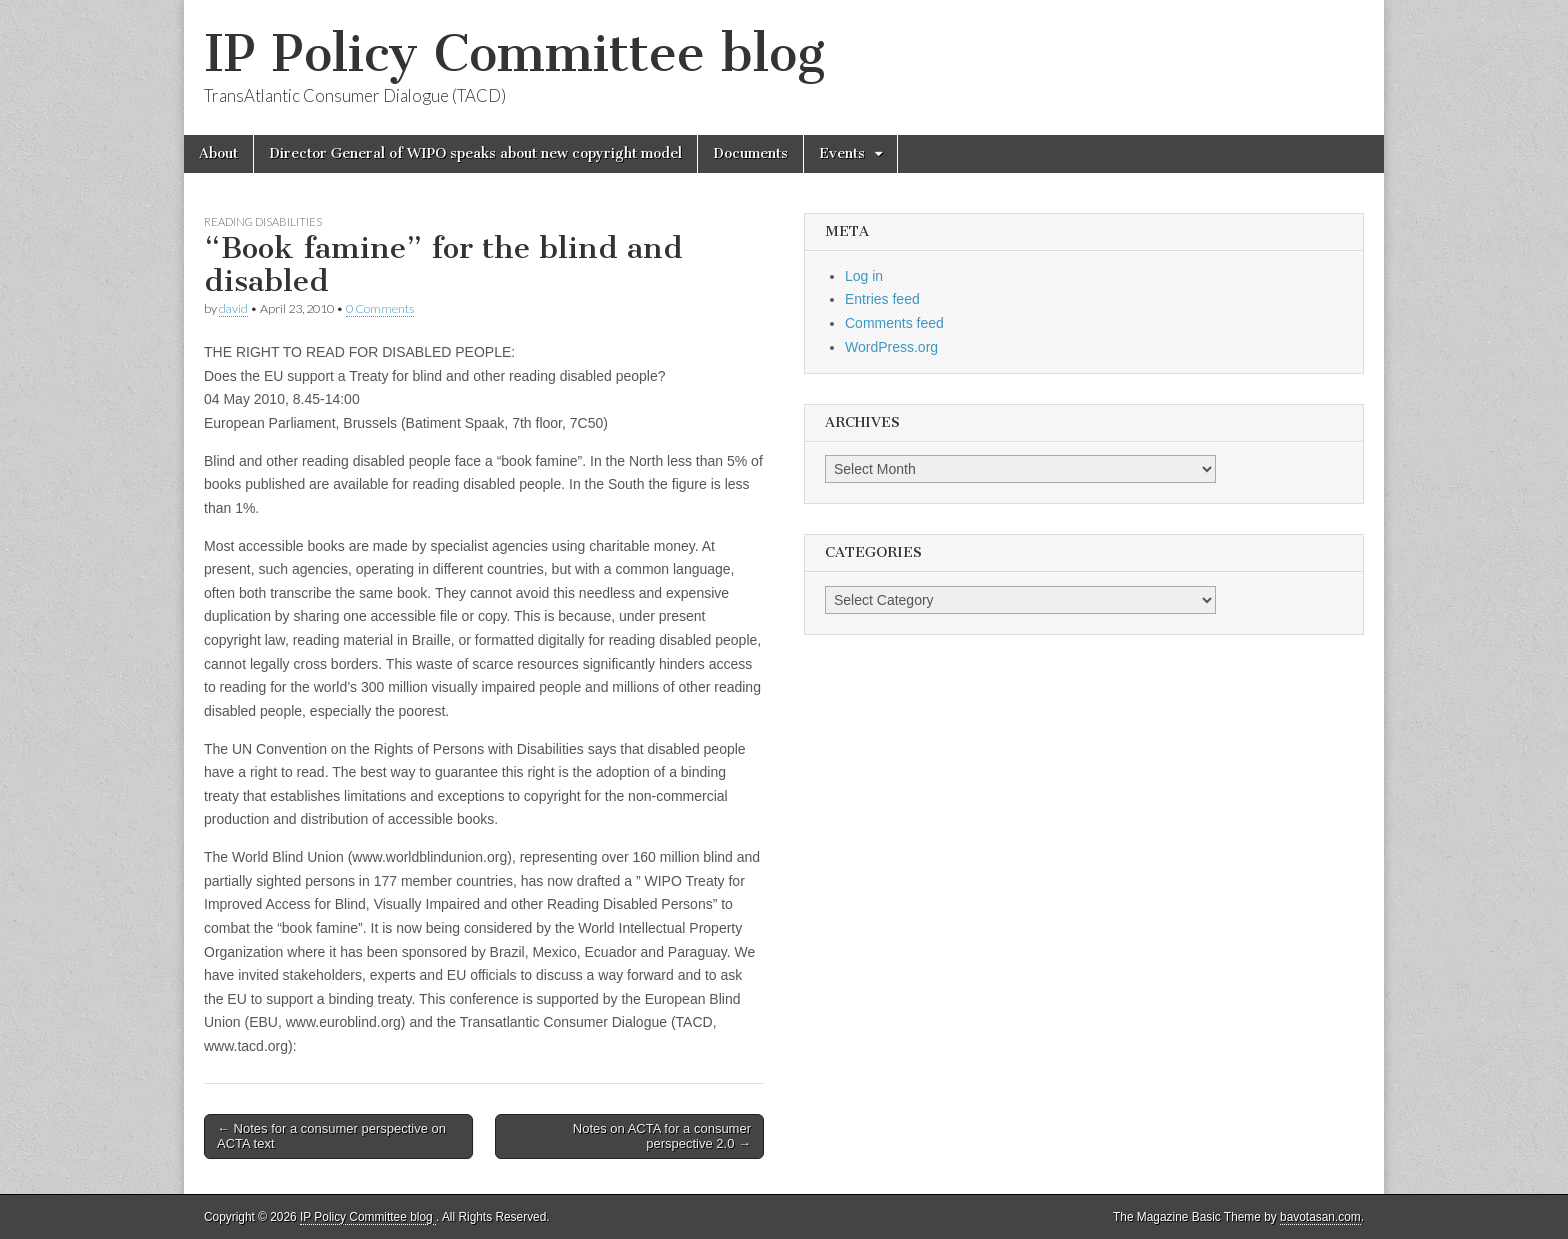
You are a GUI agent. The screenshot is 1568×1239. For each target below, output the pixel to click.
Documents (750, 153)
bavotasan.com (1320, 1217)
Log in (864, 276)
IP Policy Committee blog (514, 53)
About (218, 153)
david (233, 308)
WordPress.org (891, 347)
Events (842, 153)
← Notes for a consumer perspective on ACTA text (331, 1136)
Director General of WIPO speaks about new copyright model (475, 153)
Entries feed (882, 299)
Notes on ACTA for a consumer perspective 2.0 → (662, 1136)
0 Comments (380, 308)
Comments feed (894, 323)
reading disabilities (263, 221)
